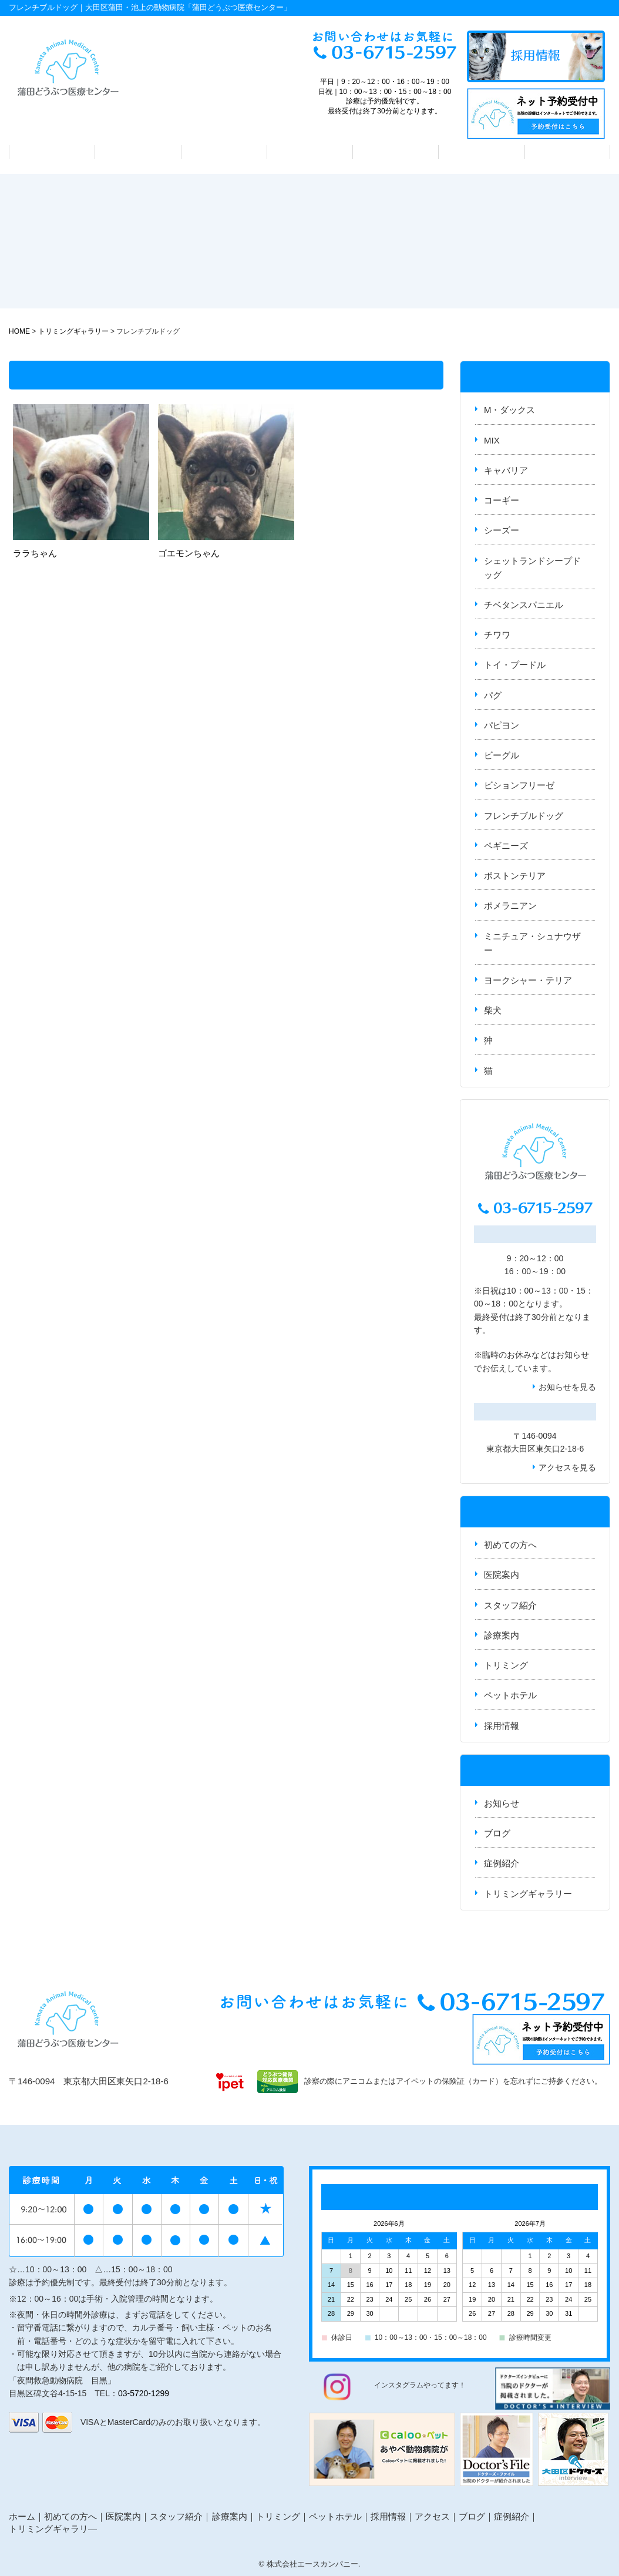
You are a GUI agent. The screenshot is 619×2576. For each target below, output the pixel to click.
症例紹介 (501, 1863)
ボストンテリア (515, 876)
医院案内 (138, 152)
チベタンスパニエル (523, 605)
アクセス (567, 152)
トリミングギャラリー (528, 1894)
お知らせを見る (567, 1387)
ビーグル (501, 755)
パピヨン (501, 725)
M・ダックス (510, 410)
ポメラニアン (510, 906)
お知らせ (572, 1354)
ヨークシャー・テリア (528, 980)
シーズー (501, 530)
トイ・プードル (515, 665)
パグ (493, 695)
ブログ (497, 1833)
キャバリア (506, 470)
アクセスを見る (567, 1467)
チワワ (497, 635)
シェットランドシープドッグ (532, 568)
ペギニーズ (506, 846)
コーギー (501, 500)
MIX (492, 440)
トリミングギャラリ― (53, 2529)
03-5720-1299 (143, 2393)
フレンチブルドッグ (523, 816)
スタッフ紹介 (223, 152)
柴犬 (493, 1010)
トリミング (396, 152)
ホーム (22, 2516)
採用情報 (501, 1726)
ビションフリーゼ (519, 785)
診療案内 (309, 152)
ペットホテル (481, 152)
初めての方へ (52, 152)
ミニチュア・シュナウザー (532, 943)
